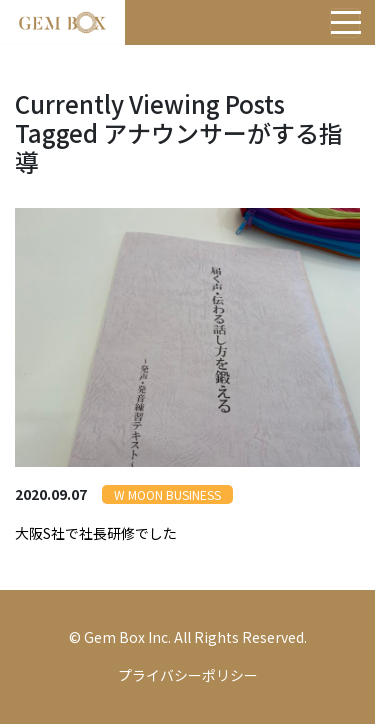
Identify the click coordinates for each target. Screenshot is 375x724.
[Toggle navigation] (345, 23)
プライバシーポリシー (188, 675)
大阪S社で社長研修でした (96, 533)
